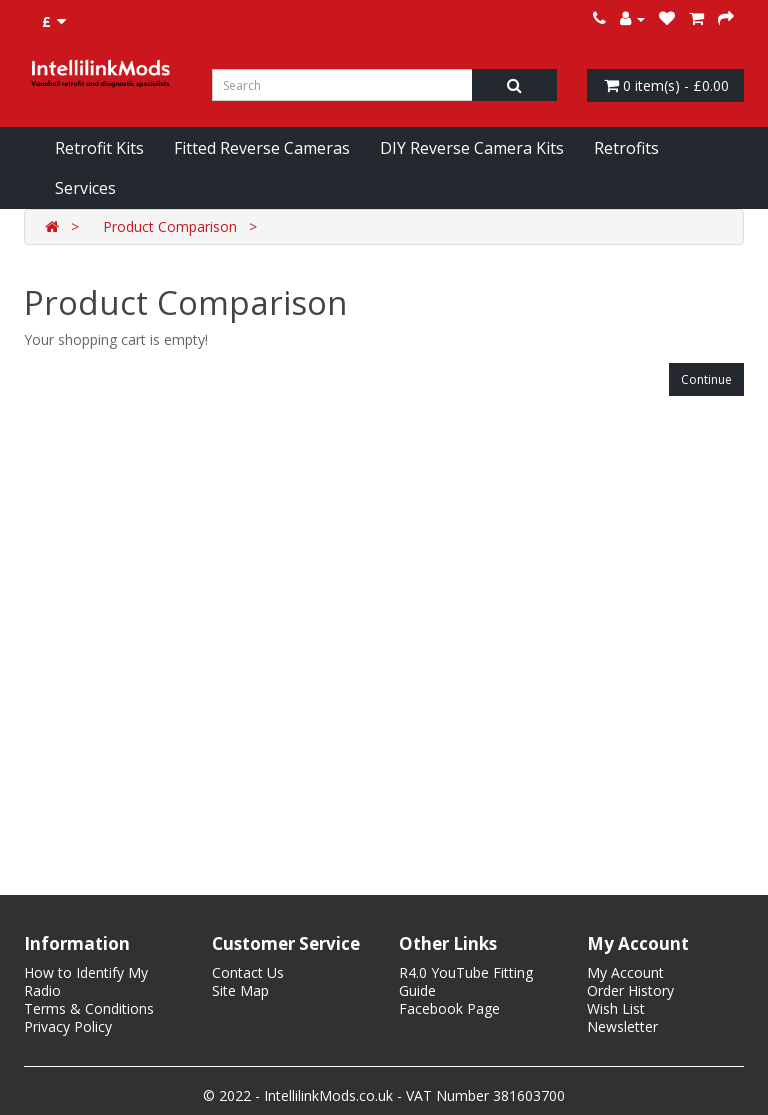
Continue (706, 379)
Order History (630, 990)
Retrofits (626, 148)
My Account (625, 972)
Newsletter (622, 1026)
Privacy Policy (68, 1026)
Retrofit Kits (99, 148)
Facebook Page (449, 1008)
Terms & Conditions (89, 1008)
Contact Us (248, 972)
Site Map (240, 990)
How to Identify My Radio (86, 981)
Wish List (616, 1008)
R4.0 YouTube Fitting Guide (466, 981)
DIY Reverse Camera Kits (472, 148)
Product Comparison (170, 226)
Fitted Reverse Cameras (262, 148)
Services (85, 188)
